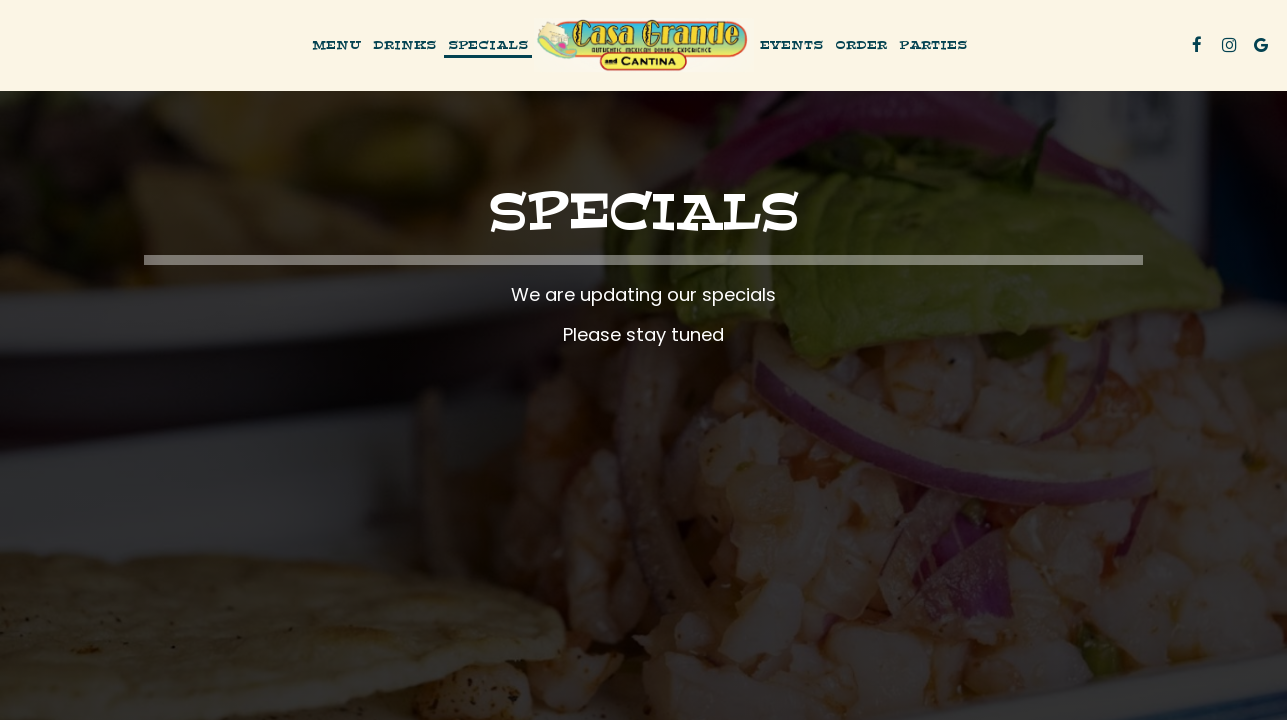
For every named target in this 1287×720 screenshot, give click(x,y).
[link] (644, 45)
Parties (933, 45)
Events (791, 45)
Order (861, 45)
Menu (336, 45)
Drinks (404, 45)
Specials (488, 45)
